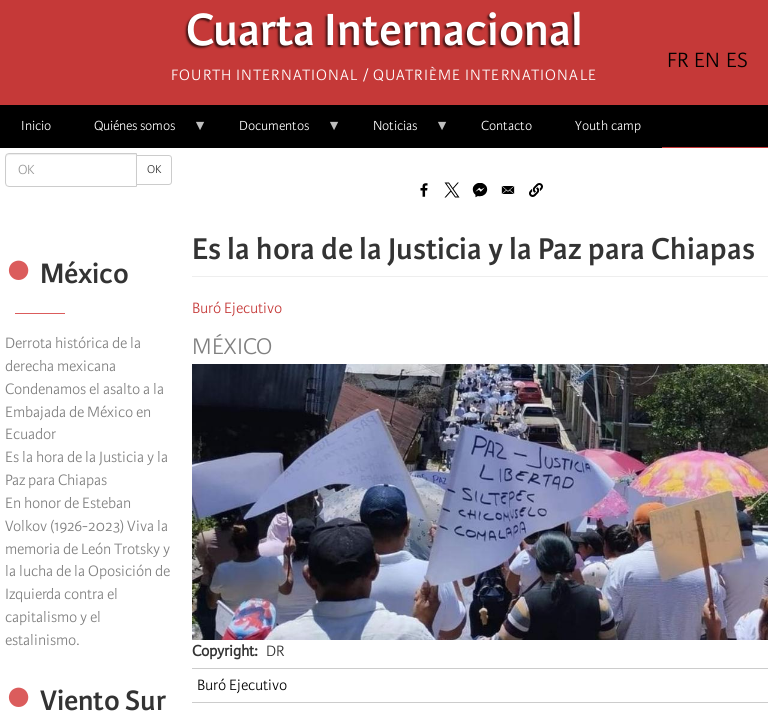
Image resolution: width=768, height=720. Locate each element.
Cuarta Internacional (384, 35)
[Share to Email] (508, 190)
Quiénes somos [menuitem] (140, 132)
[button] (536, 190)
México (232, 347)
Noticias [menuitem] (400, 132)
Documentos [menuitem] (279, 132)
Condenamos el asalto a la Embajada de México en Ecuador (84, 412)
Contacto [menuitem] (506, 125)
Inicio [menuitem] (36, 125)
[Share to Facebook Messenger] (480, 190)
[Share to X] (452, 190)
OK (154, 169)
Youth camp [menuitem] (608, 125)
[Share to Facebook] (424, 190)
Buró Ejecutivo (237, 308)
